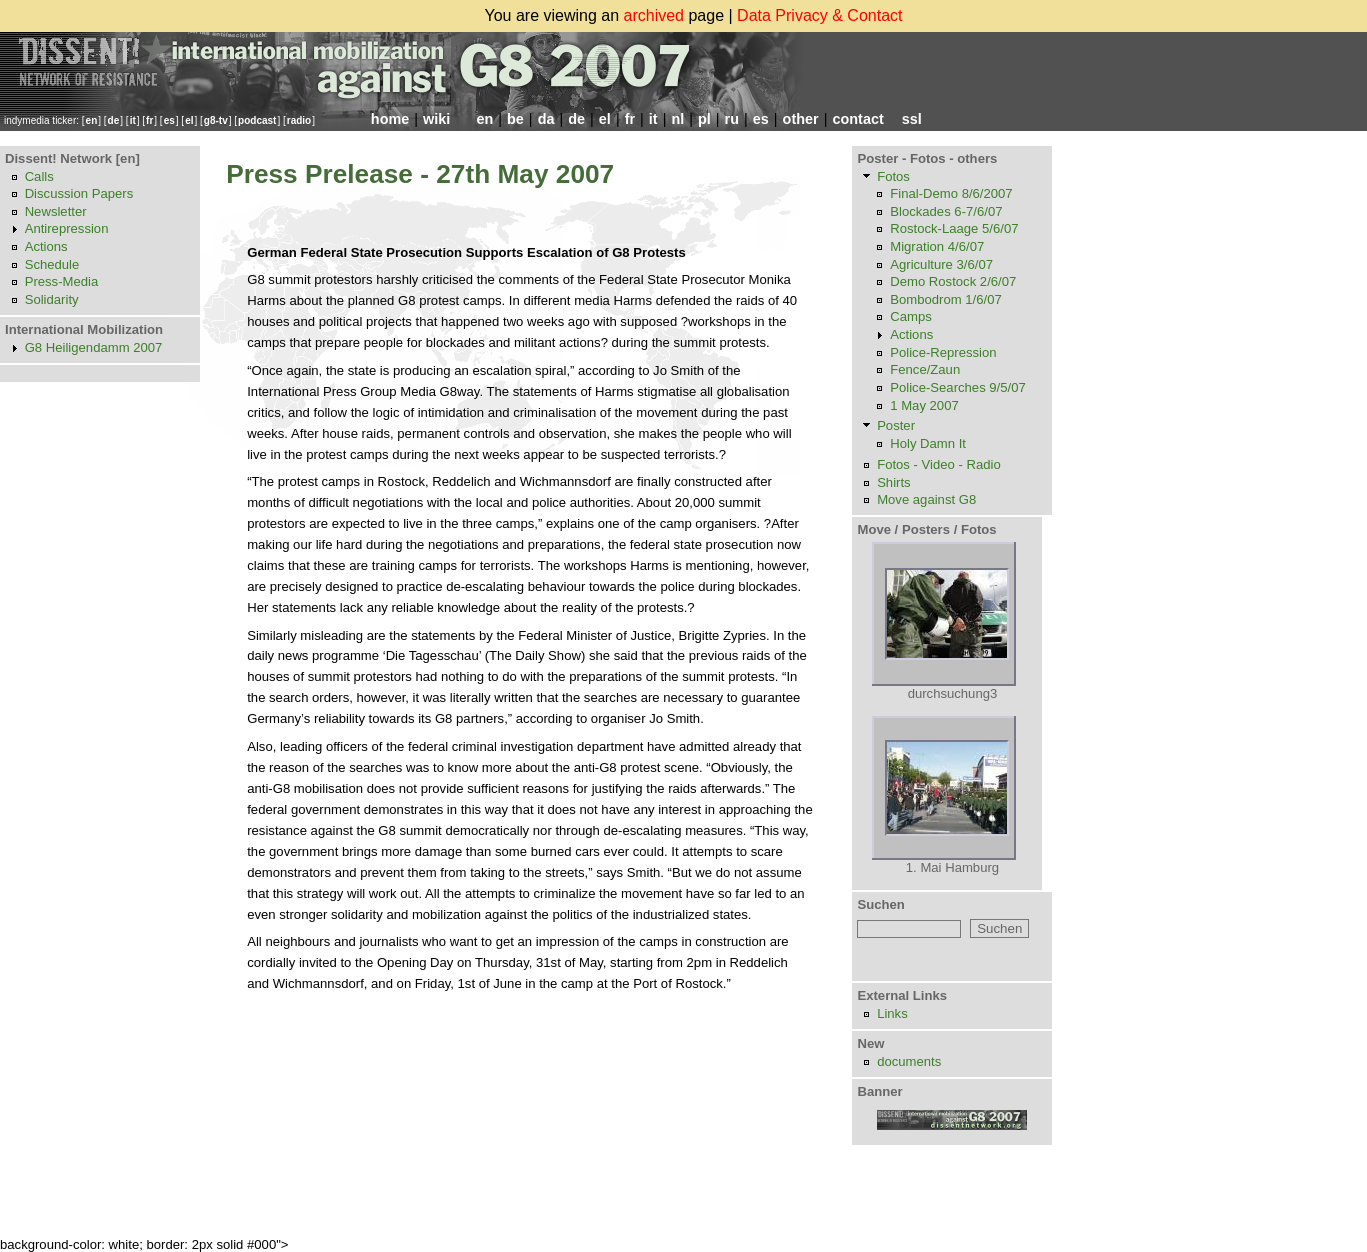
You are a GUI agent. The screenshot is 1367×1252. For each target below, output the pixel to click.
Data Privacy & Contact (819, 15)
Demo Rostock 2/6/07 (953, 281)
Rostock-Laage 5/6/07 (954, 228)
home (390, 119)
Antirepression (67, 228)
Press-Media (62, 281)
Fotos (893, 176)
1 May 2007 (924, 405)
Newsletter (56, 211)
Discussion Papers (79, 193)
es (169, 120)
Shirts (894, 482)
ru (732, 119)
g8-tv (216, 120)
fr (149, 120)
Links (892, 1013)
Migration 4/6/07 (937, 246)
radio (299, 120)
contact (857, 119)
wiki (436, 119)
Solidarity (52, 299)
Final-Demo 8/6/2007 (951, 193)
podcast (257, 120)
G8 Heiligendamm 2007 (94, 347)
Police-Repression (943, 352)
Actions (46, 246)
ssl (912, 119)
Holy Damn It (928, 443)
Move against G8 (926, 499)
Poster (896, 425)
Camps (911, 316)
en (92, 120)
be (515, 119)
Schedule (52, 264)
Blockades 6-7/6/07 (946, 211)
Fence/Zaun (925, 369)
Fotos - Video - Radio (939, 464)
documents (909, 1061)
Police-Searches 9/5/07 (958, 387)
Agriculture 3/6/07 (941, 264)
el (189, 120)
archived (654, 15)
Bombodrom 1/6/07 (946, 299)
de (114, 120)
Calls (39, 176)
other (801, 119)
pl (704, 119)
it (133, 120)
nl (677, 119)
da (546, 119)
